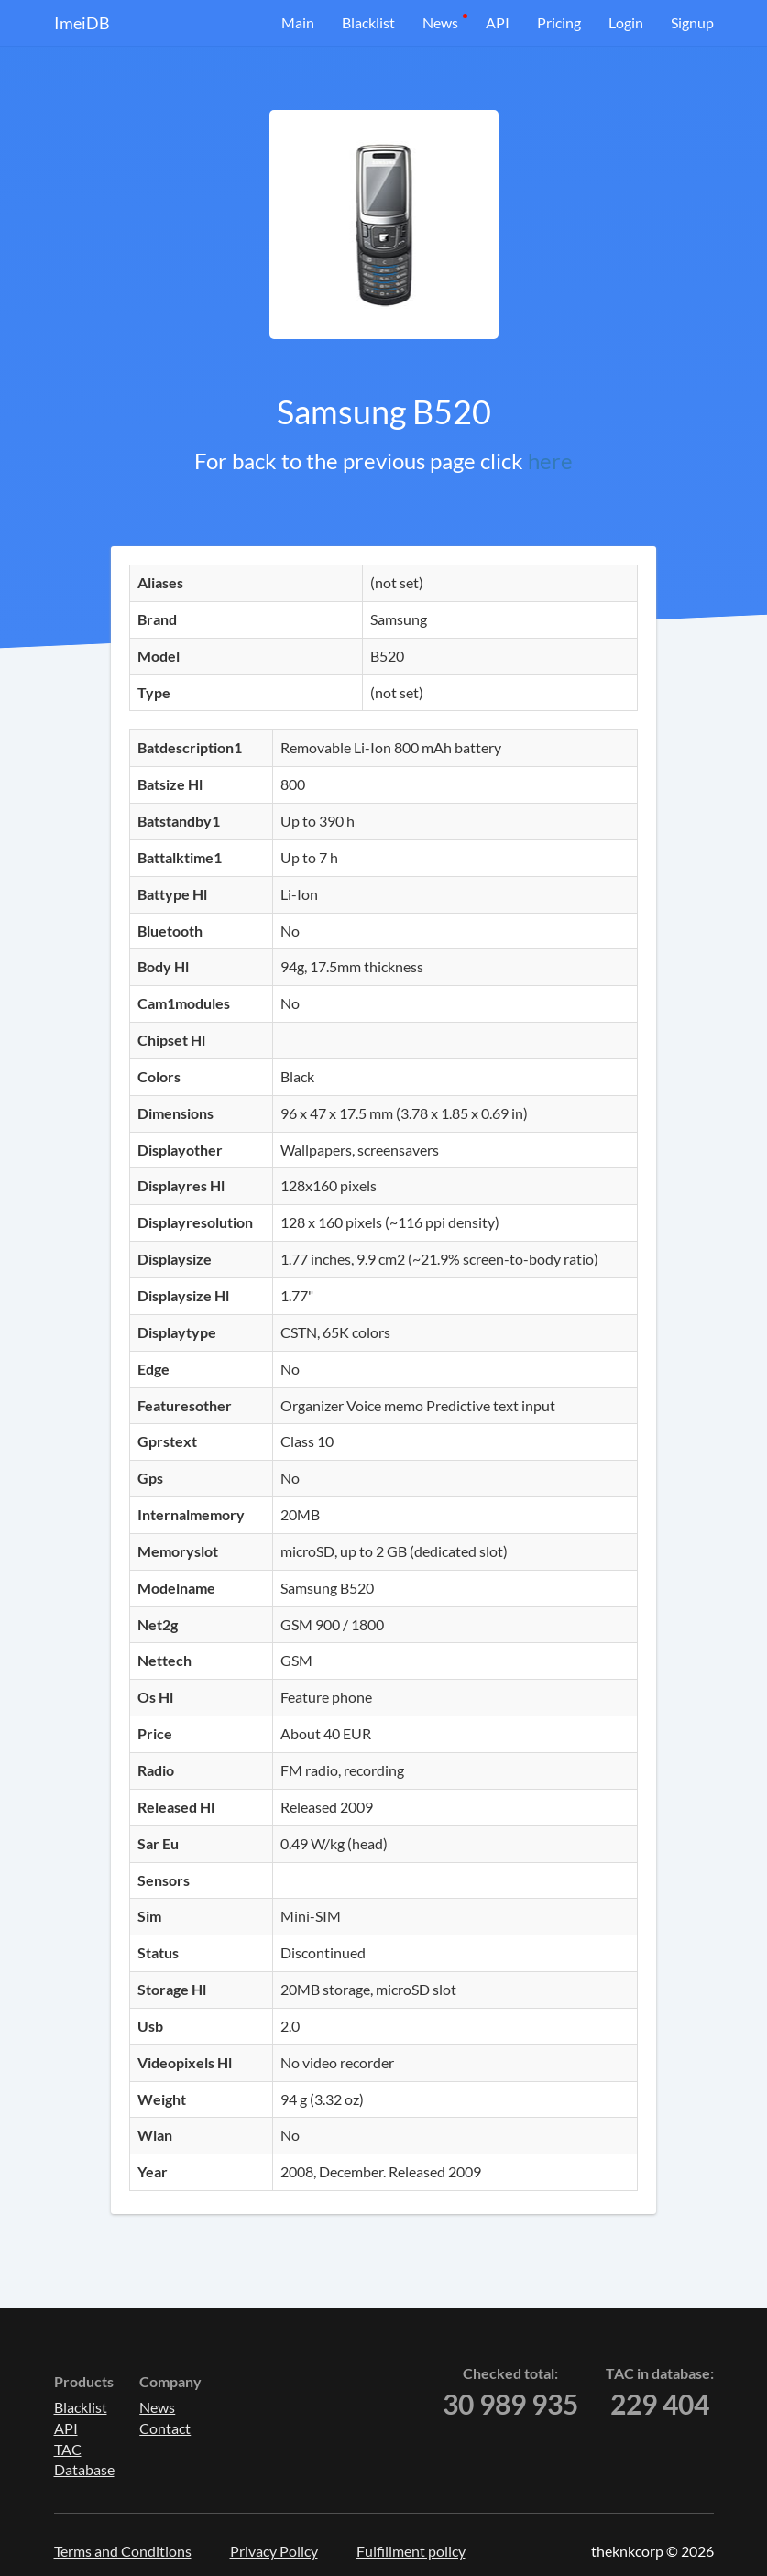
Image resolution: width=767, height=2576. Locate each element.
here (550, 460)
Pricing (559, 22)
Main (297, 22)
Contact (165, 2428)
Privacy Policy (274, 2551)
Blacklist (368, 22)
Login (625, 22)
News (440, 22)
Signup (692, 22)
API (498, 22)
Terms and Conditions (123, 2551)
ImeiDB (82, 23)
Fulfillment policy (411, 2551)
